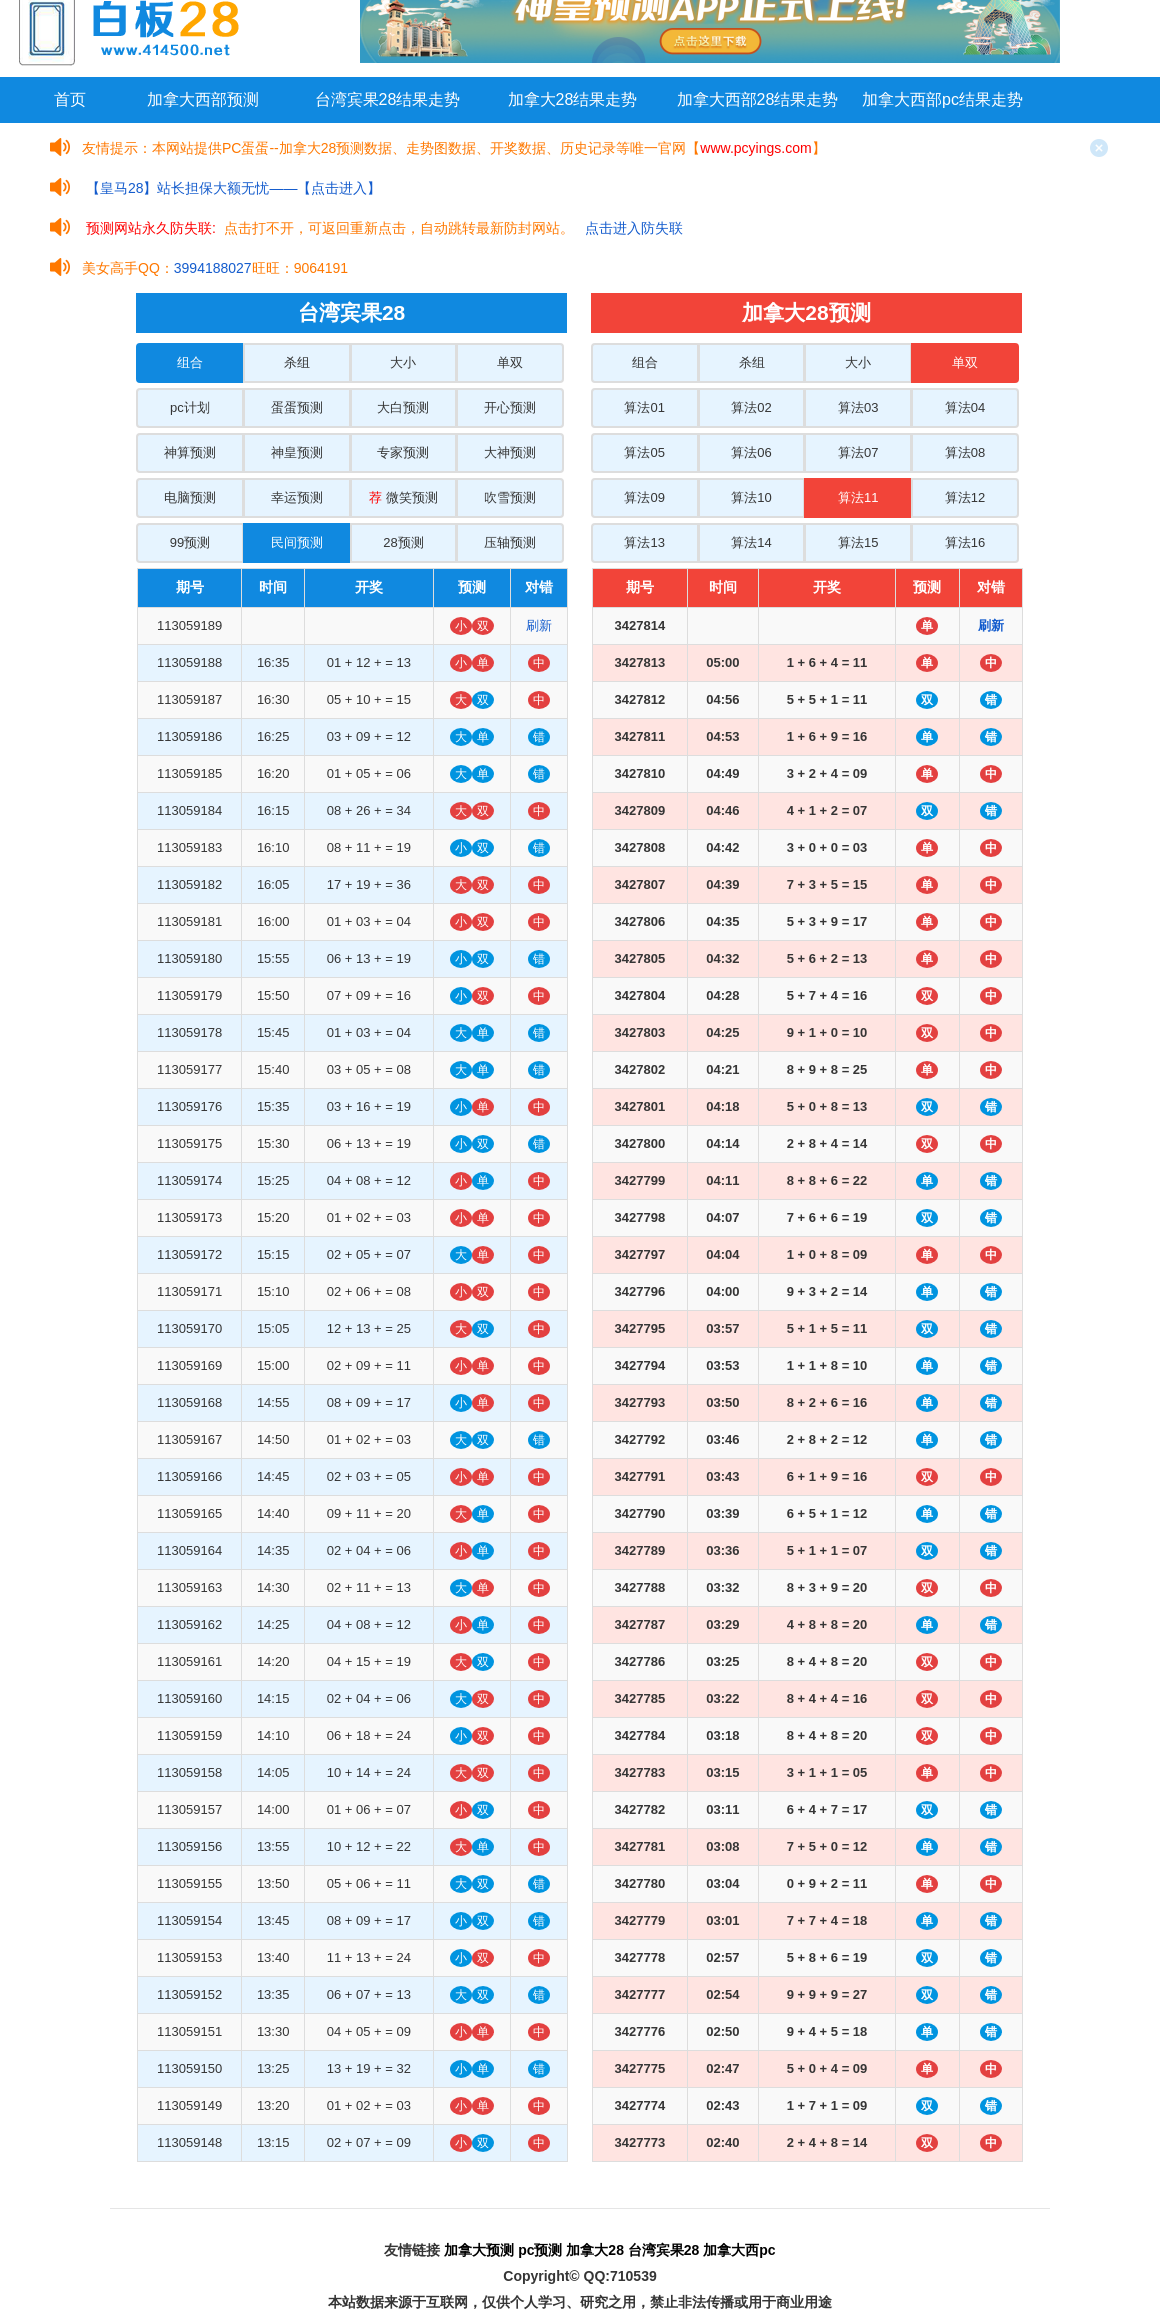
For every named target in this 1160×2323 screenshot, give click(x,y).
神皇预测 (297, 452)
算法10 (751, 497)
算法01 (644, 407)
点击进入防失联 (634, 228)
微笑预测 (403, 497)
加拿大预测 (479, 2250)
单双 (510, 362)
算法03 (858, 407)
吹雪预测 (510, 497)
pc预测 (540, 2250)
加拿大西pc (739, 2250)
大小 (403, 362)
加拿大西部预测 (203, 99)
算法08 (965, 452)
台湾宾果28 (664, 2250)
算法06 (751, 452)
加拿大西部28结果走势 (758, 99)
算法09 (644, 497)
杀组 (297, 362)
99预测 (190, 542)
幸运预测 (297, 497)
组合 (190, 362)
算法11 (858, 497)
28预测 (403, 542)
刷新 (539, 625)
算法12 (965, 497)
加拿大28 (595, 2250)
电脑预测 (190, 497)
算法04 (965, 407)
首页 (70, 99)
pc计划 (190, 407)
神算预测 (190, 452)
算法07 (858, 452)
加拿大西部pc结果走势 (942, 99)
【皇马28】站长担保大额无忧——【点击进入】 (234, 188)
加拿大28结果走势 (573, 99)
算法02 (751, 407)
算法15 (858, 542)
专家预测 (403, 452)
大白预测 (403, 407)
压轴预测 (510, 542)
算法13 (644, 542)
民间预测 (297, 542)
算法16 (965, 542)
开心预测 (510, 407)
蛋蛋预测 (297, 407)
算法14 (751, 542)
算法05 (644, 452)
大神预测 (510, 452)
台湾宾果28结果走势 (388, 99)
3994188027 (213, 268)
